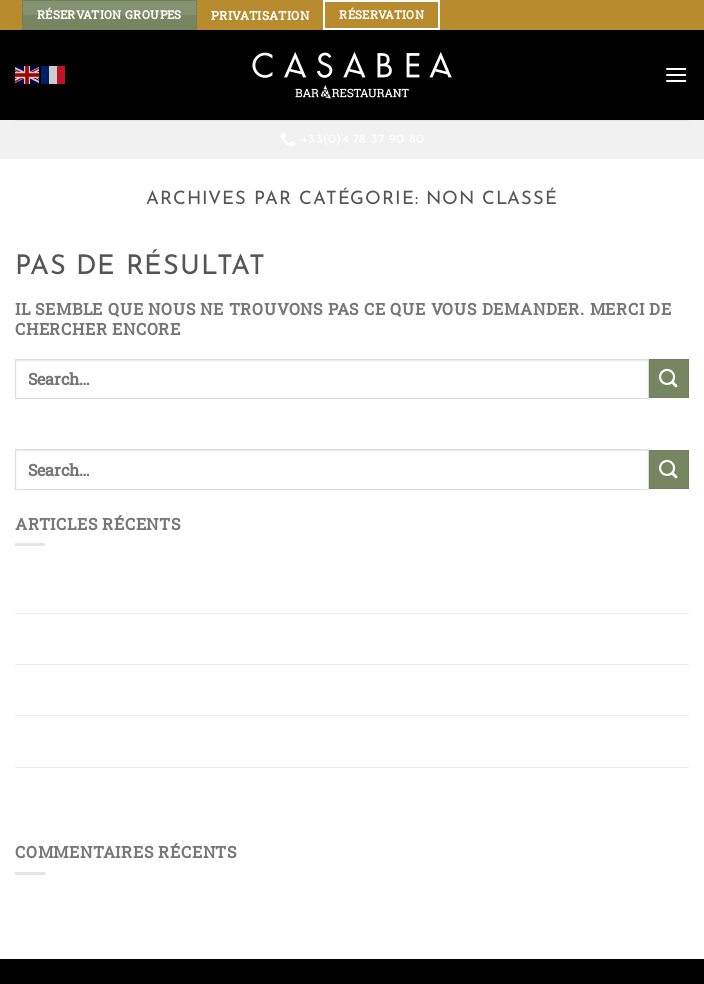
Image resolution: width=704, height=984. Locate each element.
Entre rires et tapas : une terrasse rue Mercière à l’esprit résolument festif (301, 639)
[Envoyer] (669, 378)
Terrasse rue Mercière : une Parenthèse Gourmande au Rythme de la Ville (350, 793)
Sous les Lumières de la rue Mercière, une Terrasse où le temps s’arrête (324, 741)
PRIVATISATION (260, 15)
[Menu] (676, 74)
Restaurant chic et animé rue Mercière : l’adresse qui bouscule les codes (341, 587)
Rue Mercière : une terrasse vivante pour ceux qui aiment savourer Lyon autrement (347, 690)
